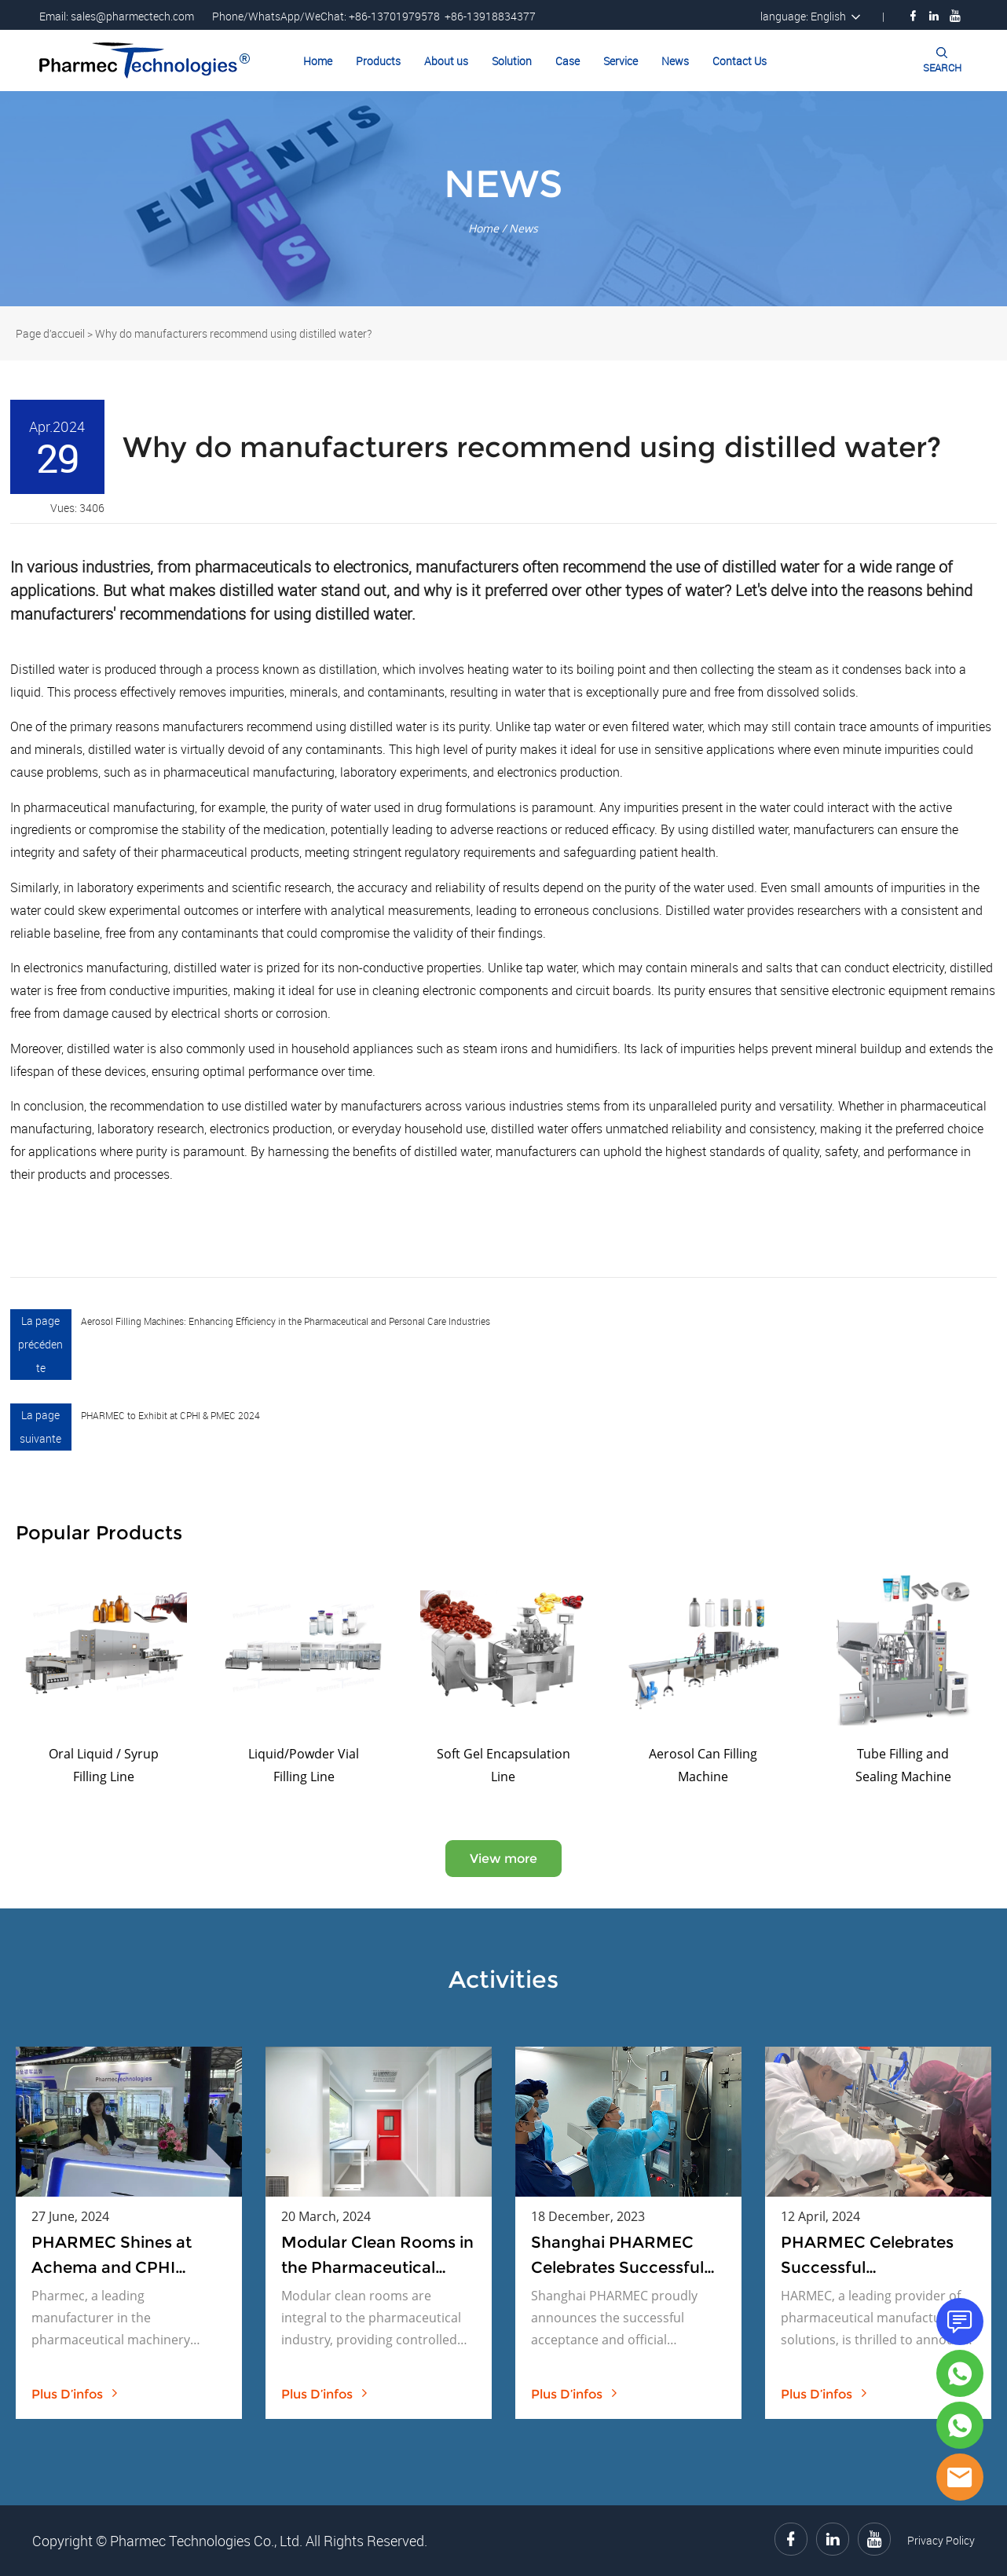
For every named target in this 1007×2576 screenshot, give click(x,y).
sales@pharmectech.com (132, 16)
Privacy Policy (941, 2540)
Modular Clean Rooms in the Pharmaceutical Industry (377, 2256)
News (675, 60)
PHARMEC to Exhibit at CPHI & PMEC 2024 (170, 1415)
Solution (512, 60)
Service (620, 60)
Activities (503, 1979)
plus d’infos (74, 2394)
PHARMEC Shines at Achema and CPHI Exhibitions (111, 2256)
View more (503, 1858)
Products (378, 60)
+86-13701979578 (394, 16)
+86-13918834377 (490, 16)
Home (317, 60)
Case (567, 60)
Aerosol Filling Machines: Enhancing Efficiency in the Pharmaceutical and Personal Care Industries (285, 1321)
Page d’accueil (50, 333)
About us (446, 60)
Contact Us (739, 60)
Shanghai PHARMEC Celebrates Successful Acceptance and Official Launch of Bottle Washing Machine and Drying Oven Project (625, 2256)
